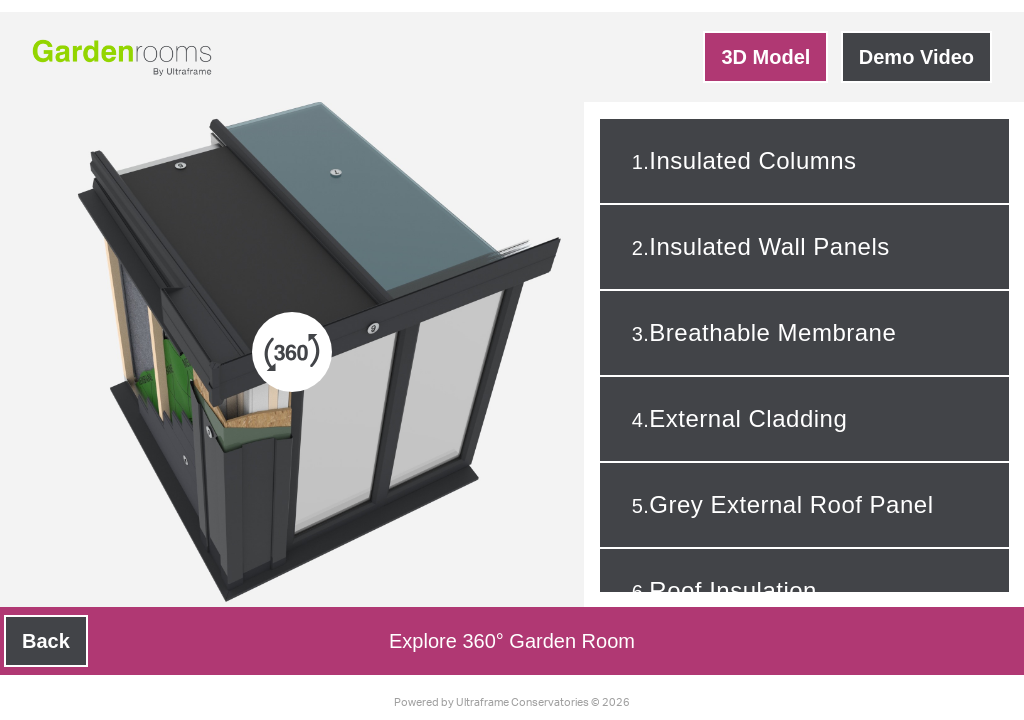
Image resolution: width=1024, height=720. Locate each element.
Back (46, 641)
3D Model (765, 57)
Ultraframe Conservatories (522, 702)
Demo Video (916, 57)
